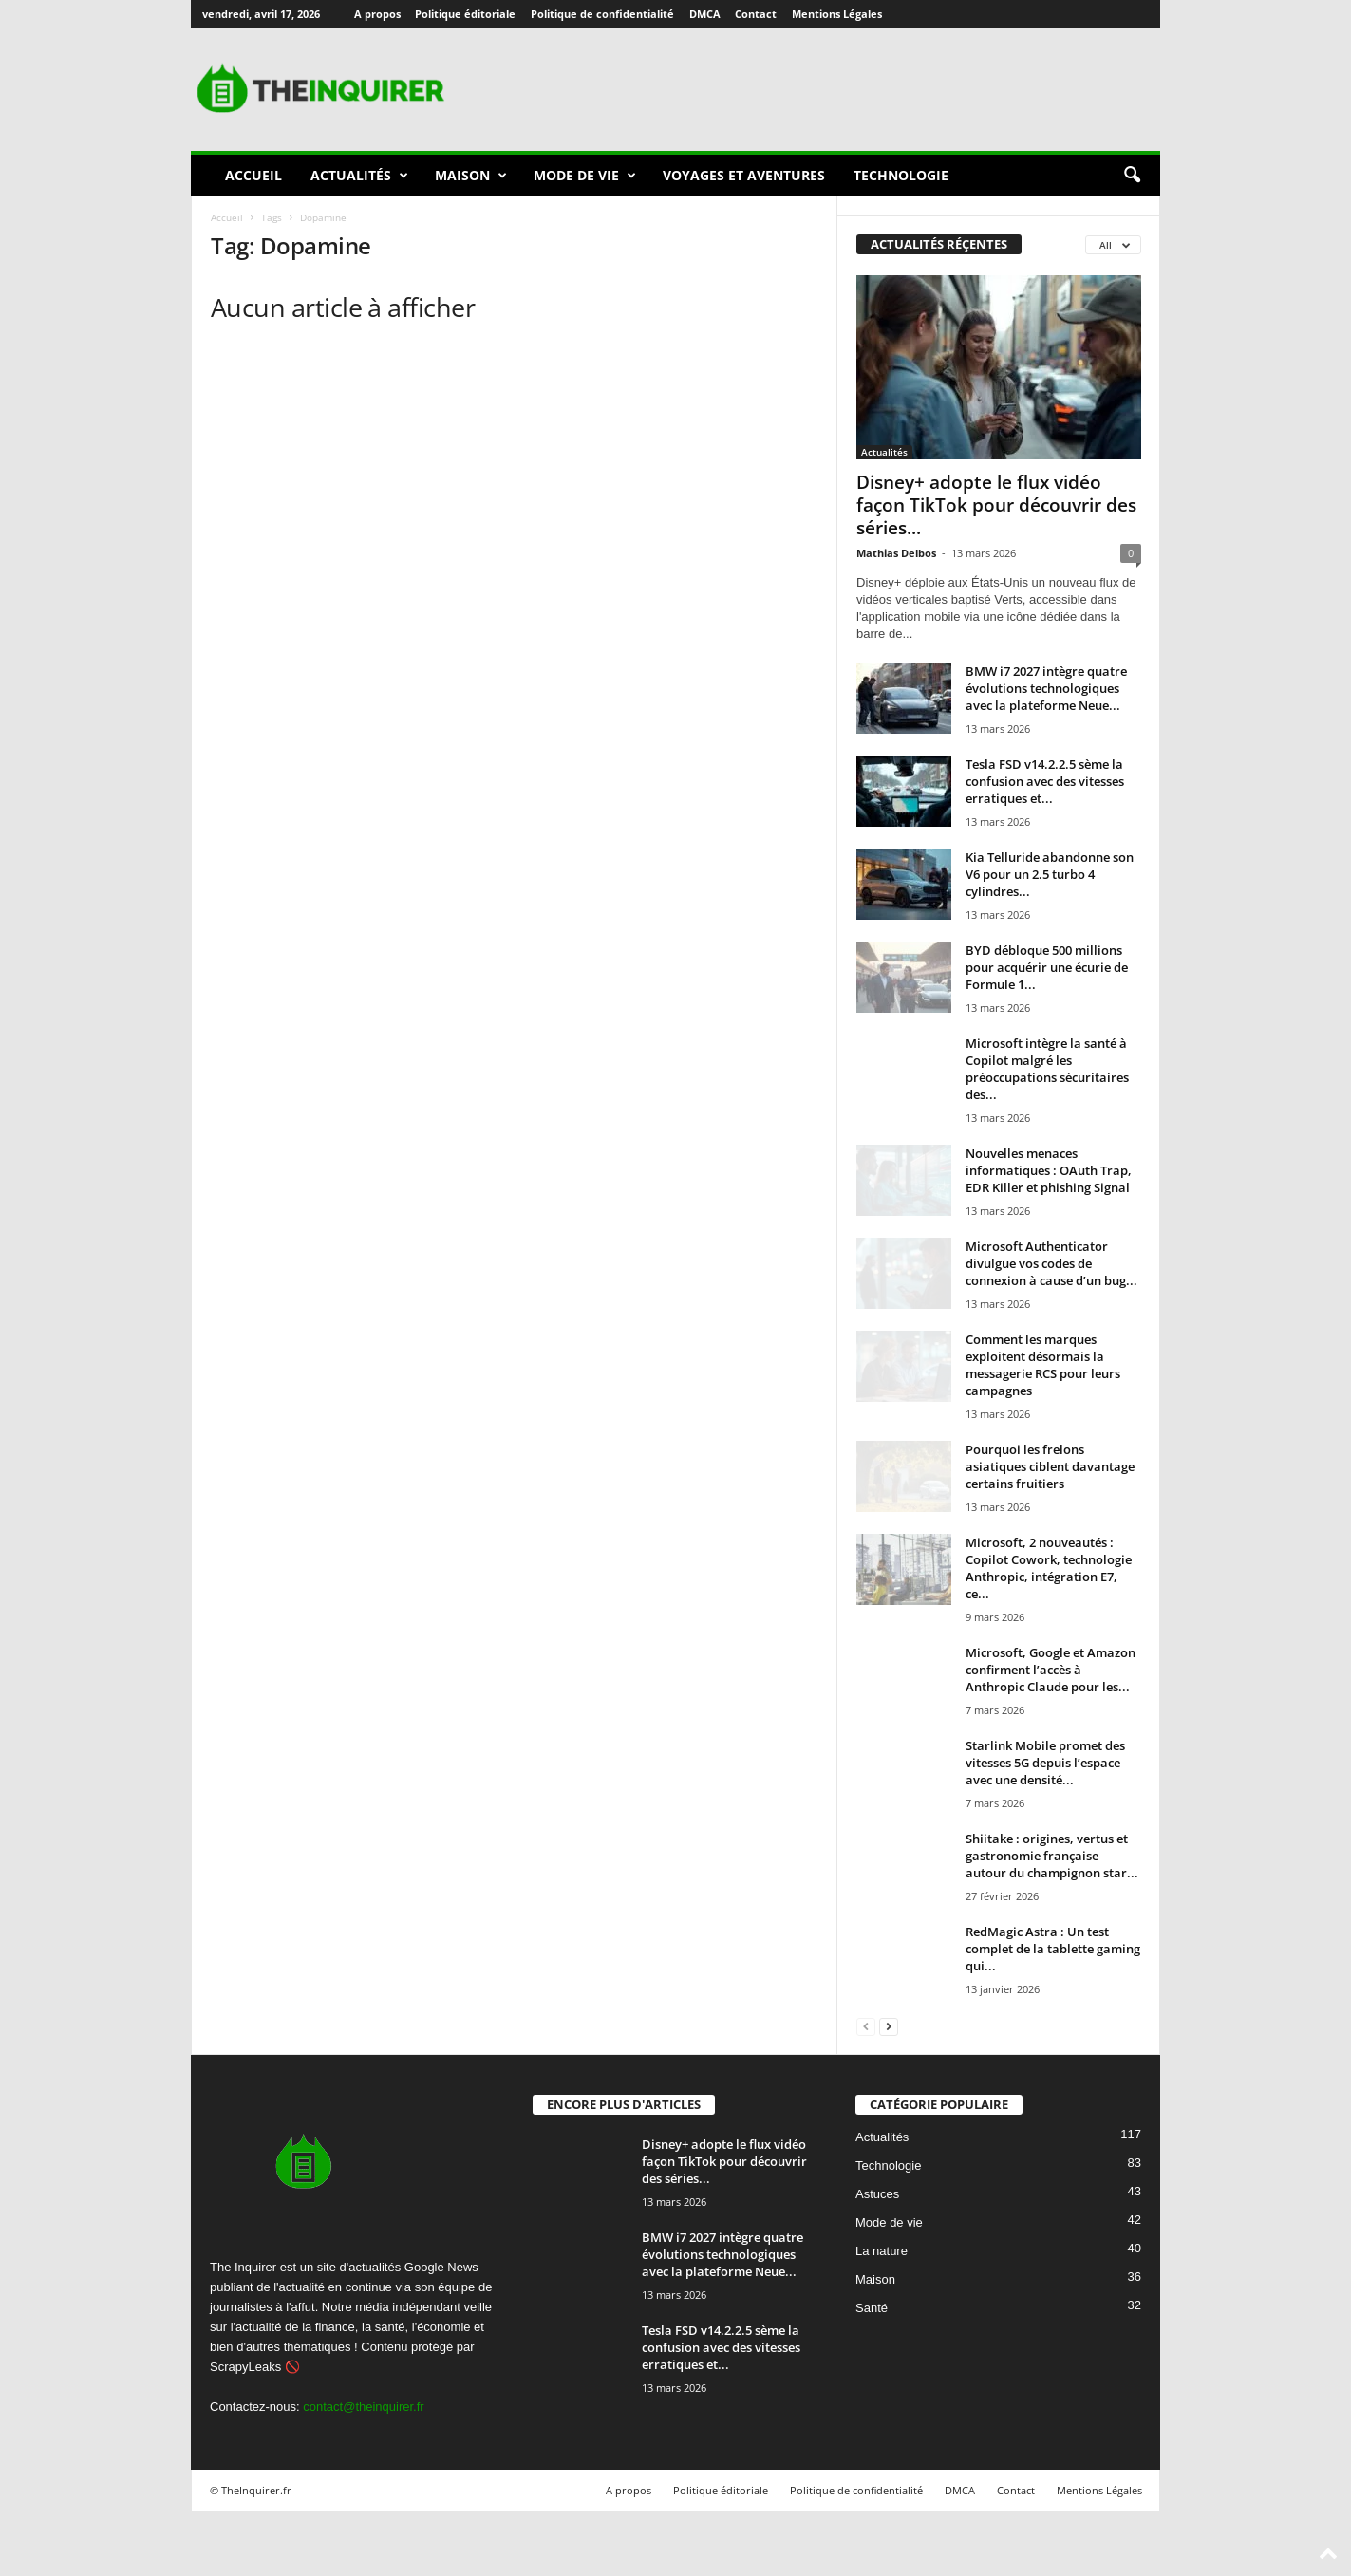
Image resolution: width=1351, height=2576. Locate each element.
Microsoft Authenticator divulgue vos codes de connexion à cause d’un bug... (1051, 1263)
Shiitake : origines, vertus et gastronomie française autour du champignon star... (1052, 1855)
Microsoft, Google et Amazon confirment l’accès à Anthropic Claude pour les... (1050, 1669)
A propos (377, 14)
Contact (756, 14)
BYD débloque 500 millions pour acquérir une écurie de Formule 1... (1047, 967)
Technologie (901, 175)
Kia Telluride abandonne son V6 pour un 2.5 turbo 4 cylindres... (1050, 874)
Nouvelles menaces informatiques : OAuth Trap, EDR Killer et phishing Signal (1049, 1170)
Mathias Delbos (896, 553)
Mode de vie (585, 175)
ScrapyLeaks (245, 2367)
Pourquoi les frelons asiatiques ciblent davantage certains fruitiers (1050, 1466)
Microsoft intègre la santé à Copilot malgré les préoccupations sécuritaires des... (1047, 1069)
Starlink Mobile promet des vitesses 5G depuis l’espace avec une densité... (1045, 1762)
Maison (471, 175)
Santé (871, 2308)
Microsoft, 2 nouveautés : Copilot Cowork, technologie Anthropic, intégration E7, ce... (1049, 1568)
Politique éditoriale (465, 14)
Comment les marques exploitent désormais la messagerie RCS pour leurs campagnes (1043, 1365)
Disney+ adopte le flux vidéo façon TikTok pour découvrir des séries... (996, 505)
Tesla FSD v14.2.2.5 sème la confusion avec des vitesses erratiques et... (1045, 781)
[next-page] (888, 2026)
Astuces (877, 2194)
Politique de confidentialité (602, 14)
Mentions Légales (837, 14)
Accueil (253, 175)
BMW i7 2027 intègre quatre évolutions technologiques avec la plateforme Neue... (1046, 688)
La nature (881, 2251)
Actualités (359, 175)
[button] (1132, 175)
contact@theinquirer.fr (363, 2406)
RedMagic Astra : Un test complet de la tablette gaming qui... (1053, 1948)
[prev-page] (865, 2026)
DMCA (705, 14)
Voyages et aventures (744, 175)
